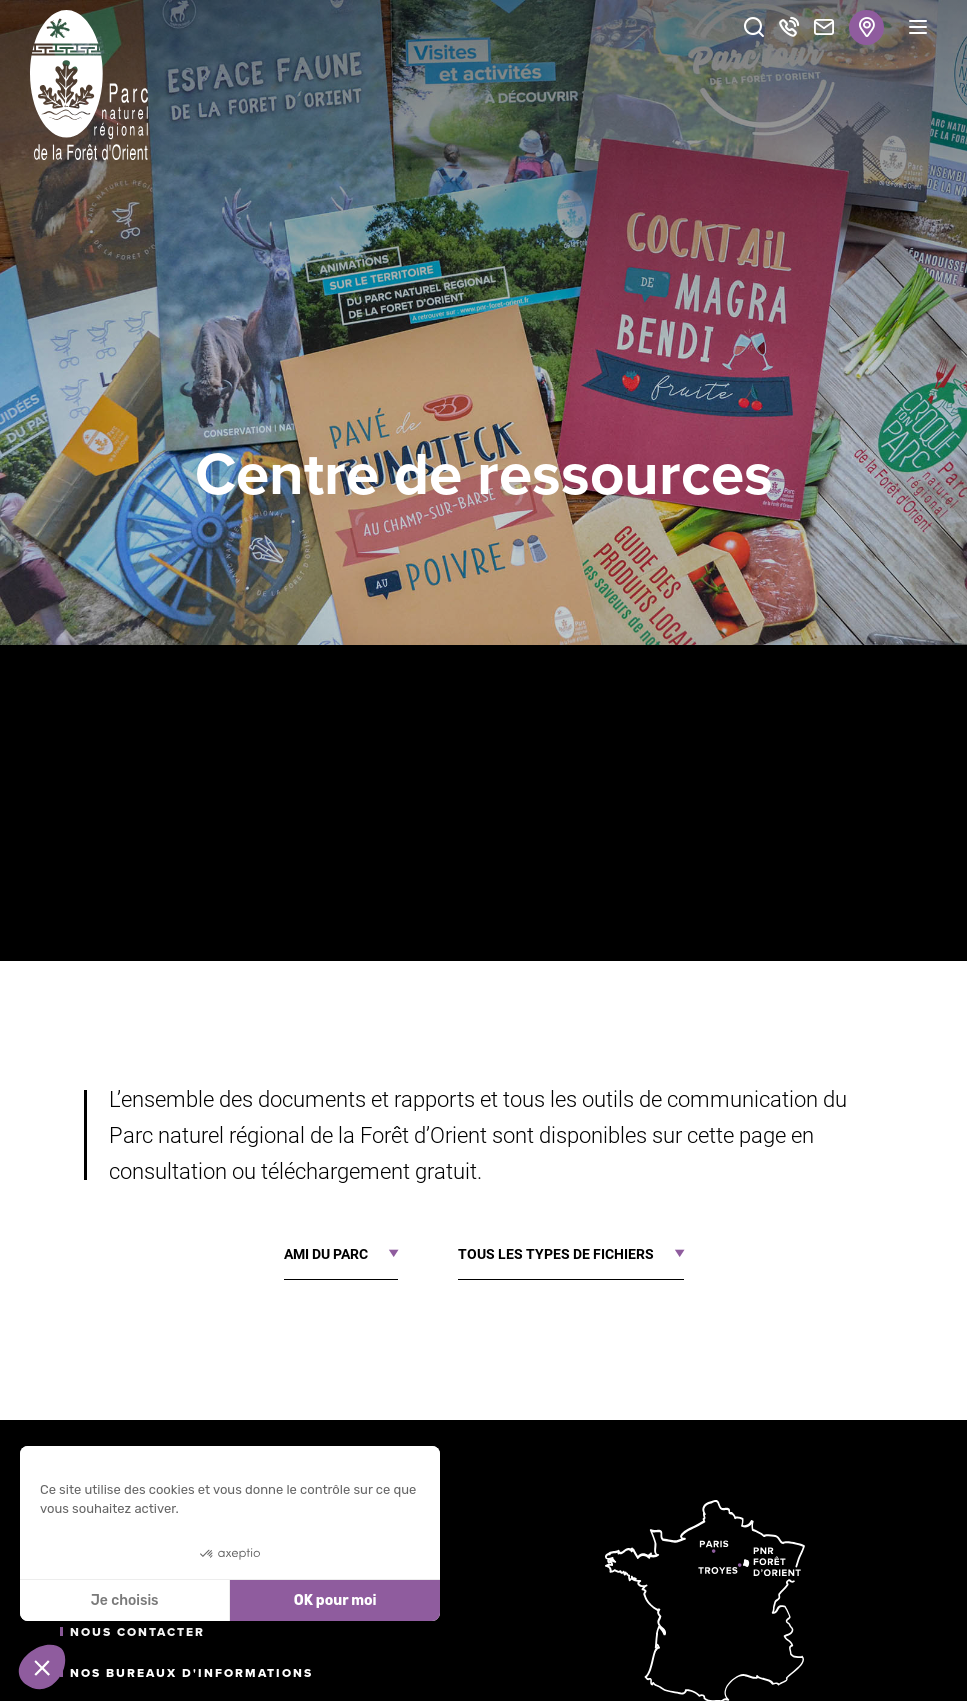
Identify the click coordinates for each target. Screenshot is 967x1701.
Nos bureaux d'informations (191, 1673)
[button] (42, 1667)
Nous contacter (137, 1632)
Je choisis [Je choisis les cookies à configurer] (125, 1600)
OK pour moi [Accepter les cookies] (335, 1600)
